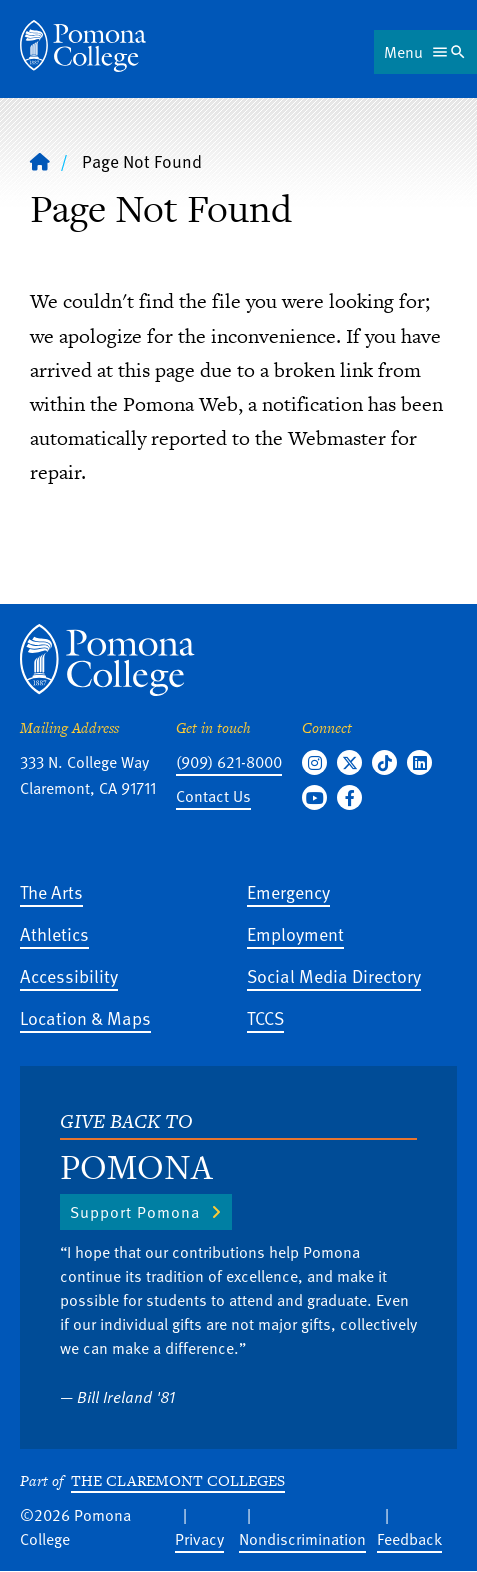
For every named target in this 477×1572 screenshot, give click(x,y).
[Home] (83, 46)
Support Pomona (135, 1212)
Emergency (288, 891)
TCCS (265, 1017)
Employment (295, 933)
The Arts (51, 891)
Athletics (54, 933)
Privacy (199, 1539)
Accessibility (69, 975)
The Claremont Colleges (178, 1480)
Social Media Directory (334, 975)
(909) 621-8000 (229, 762)
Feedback (409, 1539)
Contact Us (213, 796)
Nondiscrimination (302, 1539)
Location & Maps (85, 1017)
